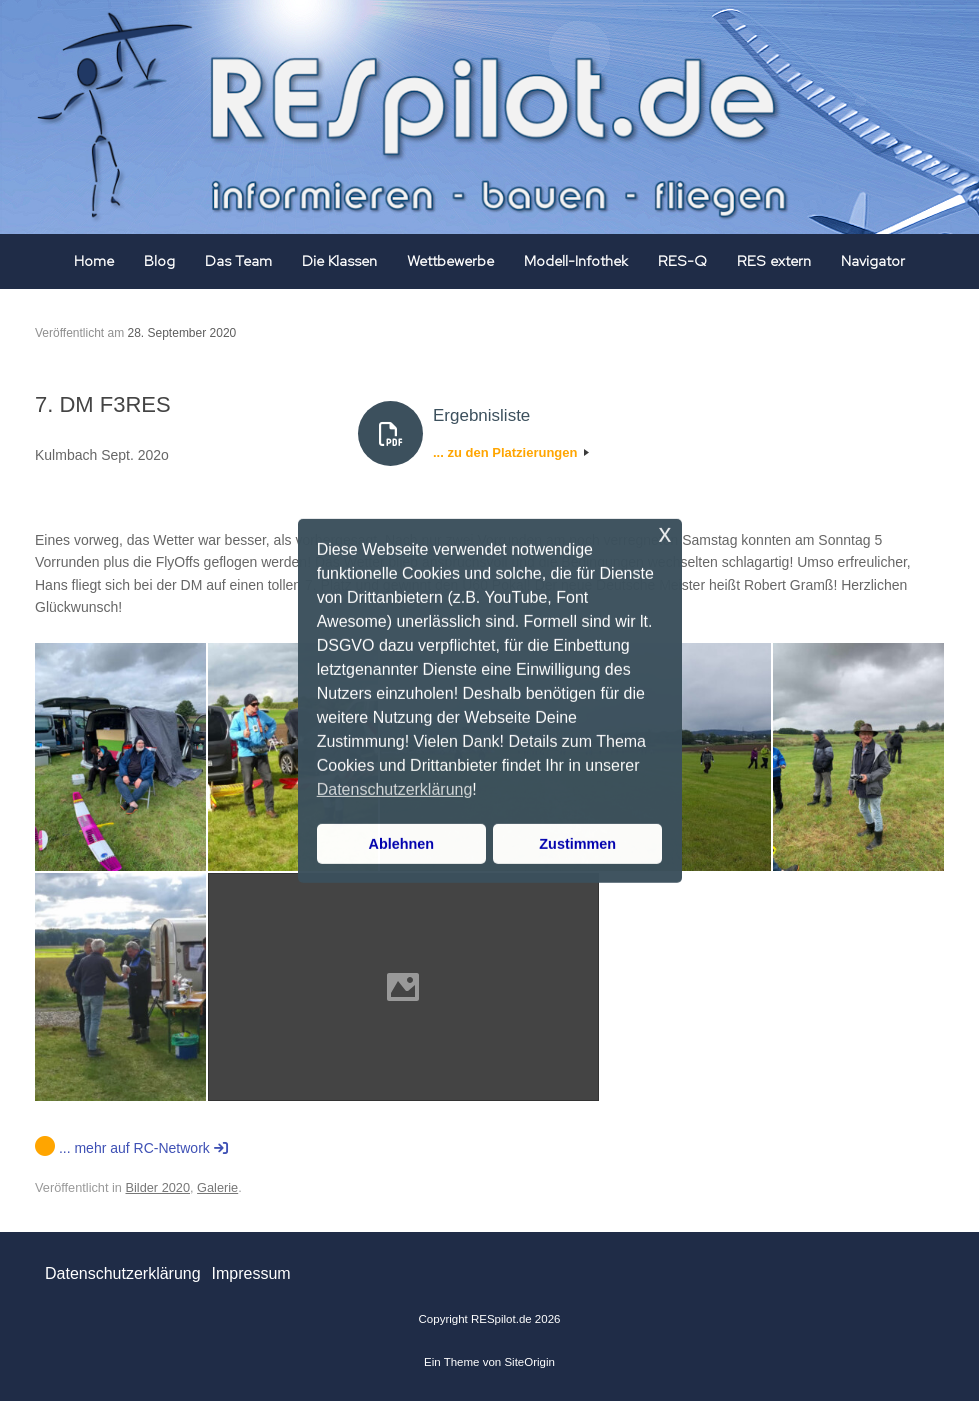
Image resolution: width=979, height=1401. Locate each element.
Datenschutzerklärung (123, 1273)
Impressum (250, 1273)
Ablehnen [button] (402, 844)
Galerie (217, 1187)
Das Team (238, 261)
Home (94, 261)
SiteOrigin (529, 1362)
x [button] (664, 532)
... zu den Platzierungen (511, 452)
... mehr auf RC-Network (131, 1148)
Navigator (873, 261)
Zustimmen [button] (577, 844)
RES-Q (682, 261)
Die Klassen (339, 261)
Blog (159, 261)
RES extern (774, 261)
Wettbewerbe (450, 261)
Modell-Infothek (576, 261)
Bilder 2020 (158, 1187)
